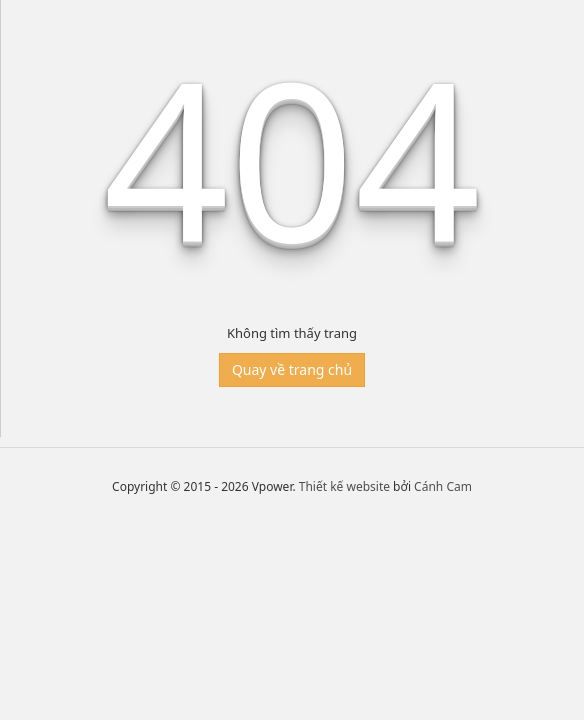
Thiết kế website (344, 486)
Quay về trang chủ (292, 369)
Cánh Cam (443, 486)
